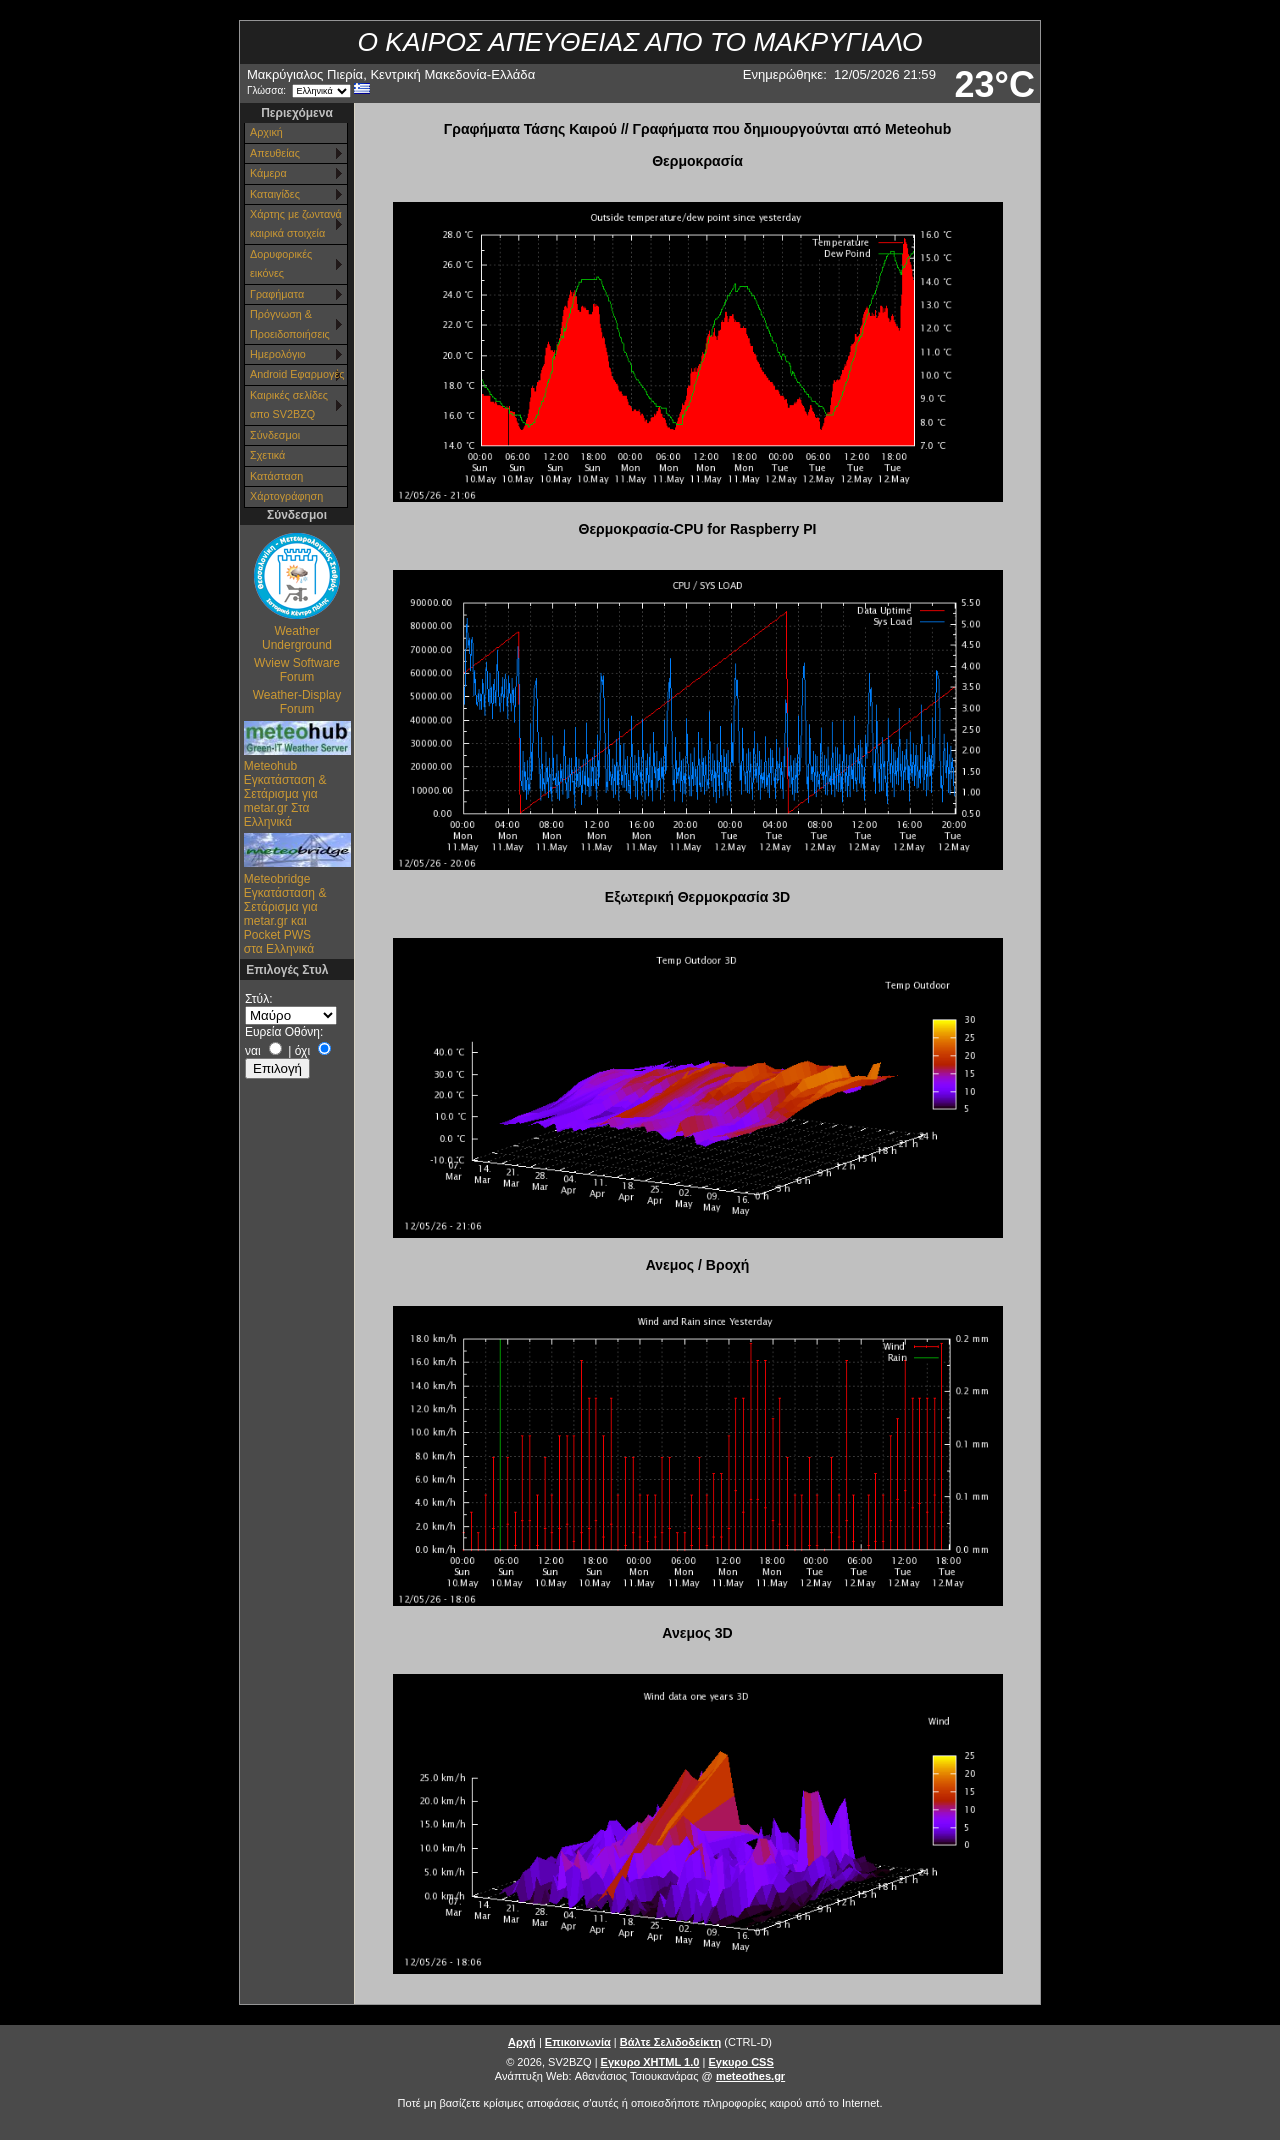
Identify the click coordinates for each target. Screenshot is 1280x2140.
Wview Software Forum (297, 670)
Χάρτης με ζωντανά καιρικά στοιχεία (296, 223)
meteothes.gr (750, 2076)
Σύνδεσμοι (275, 435)
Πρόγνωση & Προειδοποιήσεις (290, 323)
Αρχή (522, 2042)
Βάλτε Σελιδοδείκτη (670, 2042)
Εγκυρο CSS (740, 2062)
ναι (253, 1051)
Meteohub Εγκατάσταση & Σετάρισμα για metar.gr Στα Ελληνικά (285, 794)
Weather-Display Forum (297, 702)
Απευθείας (275, 153)
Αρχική (266, 132)
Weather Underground (297, 638)
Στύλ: (258, 999)
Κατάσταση (276, 476)
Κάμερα (268, 173)
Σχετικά (267, 455)
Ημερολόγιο (278, 354)
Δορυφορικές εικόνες (281, 263)
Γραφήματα (277, 294)
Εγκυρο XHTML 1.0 (650, 2062)
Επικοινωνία (578, 2042)
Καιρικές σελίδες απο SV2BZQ (289, 404)
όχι (302, 1051)
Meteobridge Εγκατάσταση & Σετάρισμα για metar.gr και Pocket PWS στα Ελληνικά (285, 914)
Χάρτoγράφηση (286, 496)
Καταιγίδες (275, 194)
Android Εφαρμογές (297, 374)
